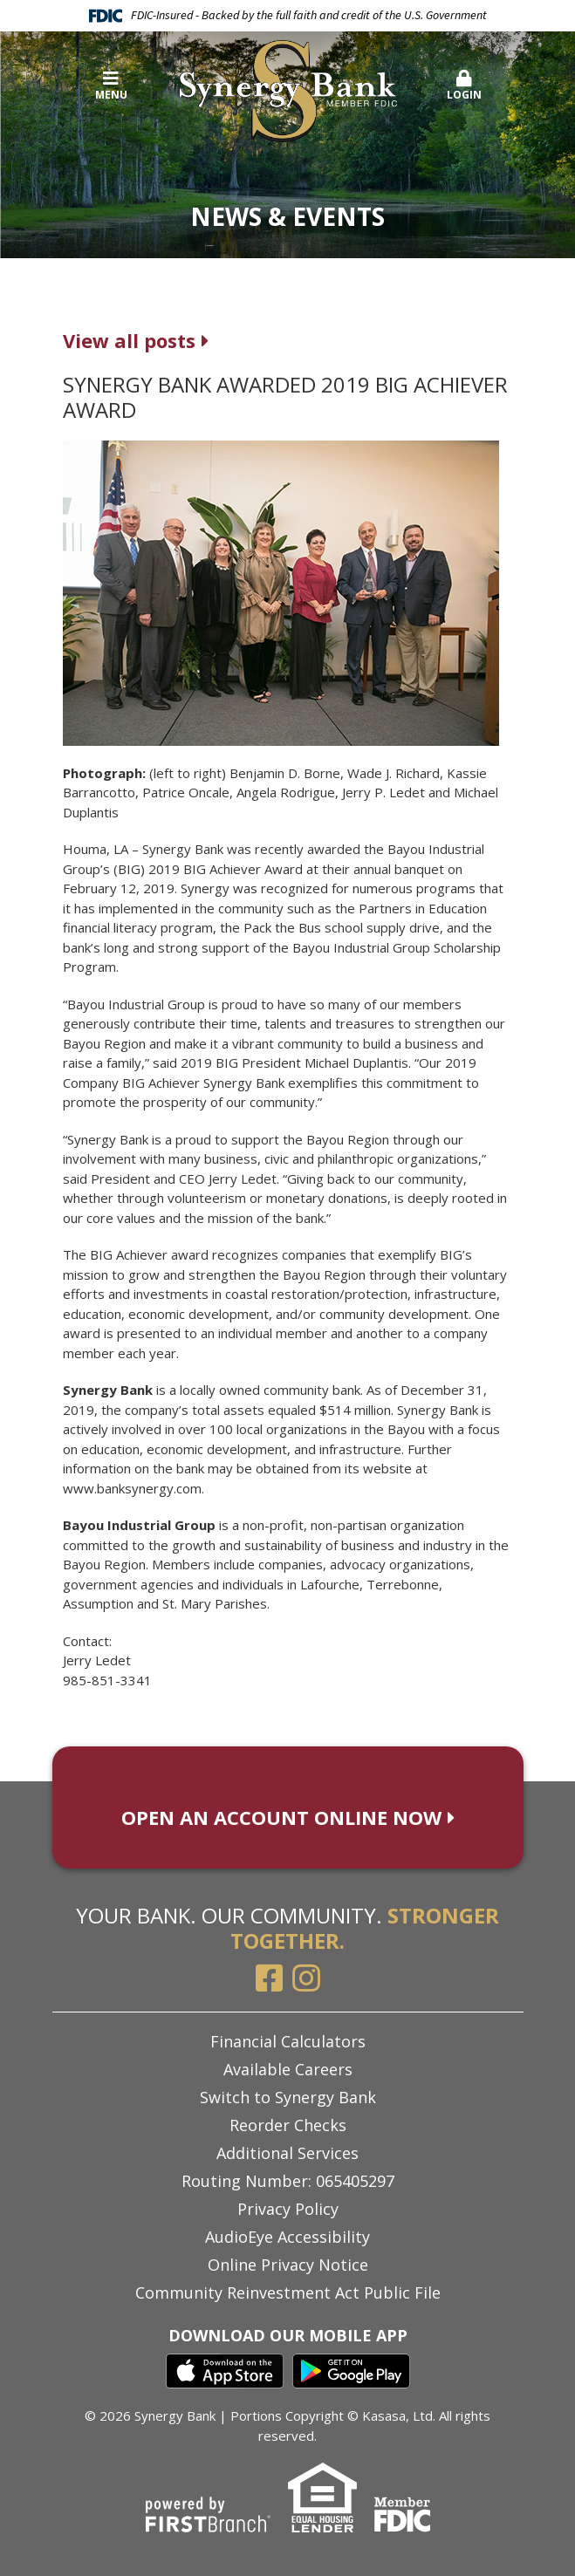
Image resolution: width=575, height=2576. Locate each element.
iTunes (225, 2371)
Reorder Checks (287, 2125)
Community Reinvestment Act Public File (288, 2292)
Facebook (270, 1978)
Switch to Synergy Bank (288, 2097)
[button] (465, 86)
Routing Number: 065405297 (287, 2180)
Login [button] (464, 86)
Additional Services (287, 2152)
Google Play (351, 2371)
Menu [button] (111, 86)
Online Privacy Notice (288, 2264)
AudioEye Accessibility (287, 2236)
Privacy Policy (288, 2208)
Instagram (306, 1978)
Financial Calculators (288, 2041)
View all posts (129, 340)
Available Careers (288, 2069)
